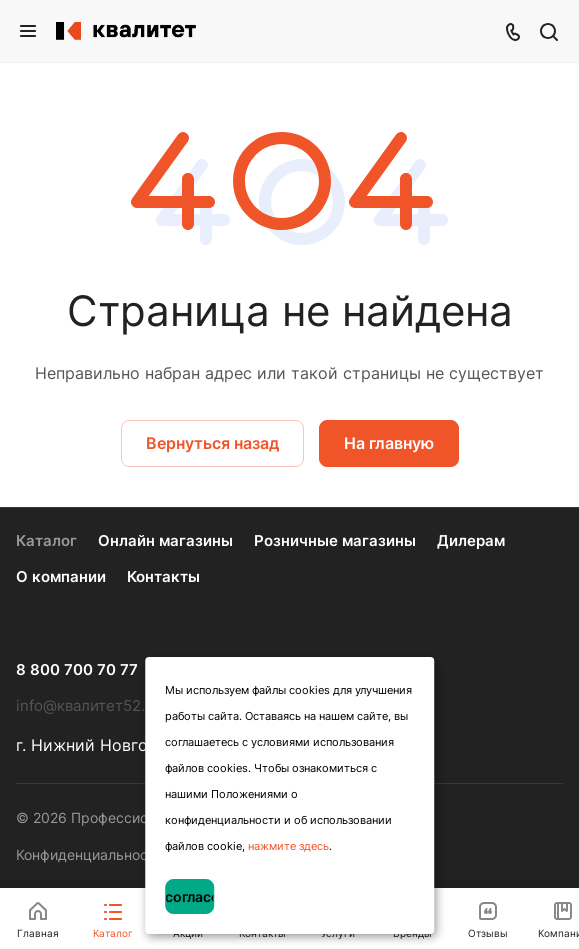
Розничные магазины (335, 540)
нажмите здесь (288, 846)
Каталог (46, 540)
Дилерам (471, 540)
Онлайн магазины (165, 540)
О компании (61, 576)
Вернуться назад (212, 443)
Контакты (163, 576)
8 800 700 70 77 (77, 670)
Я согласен (190, 896)
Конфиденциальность (89, 854)
